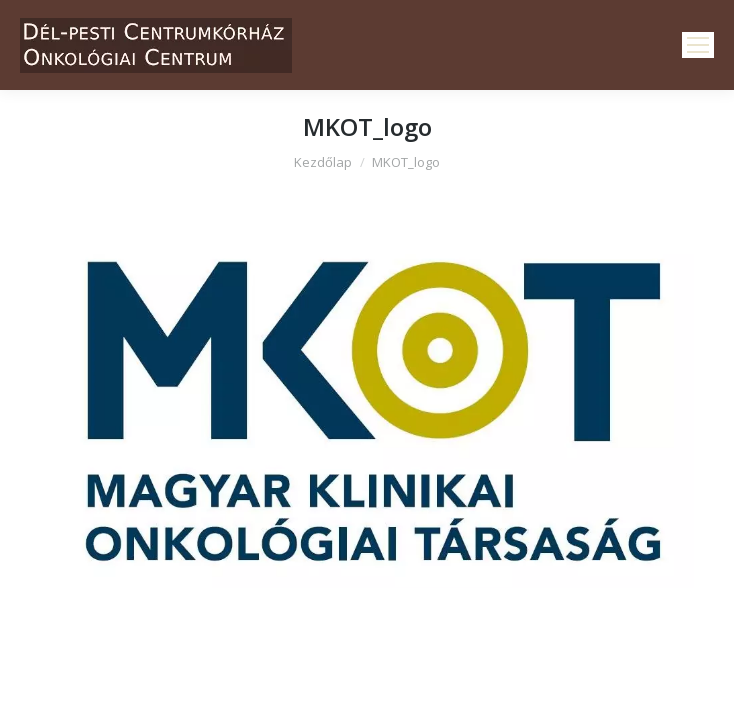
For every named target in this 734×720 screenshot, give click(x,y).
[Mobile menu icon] (698, 45)
